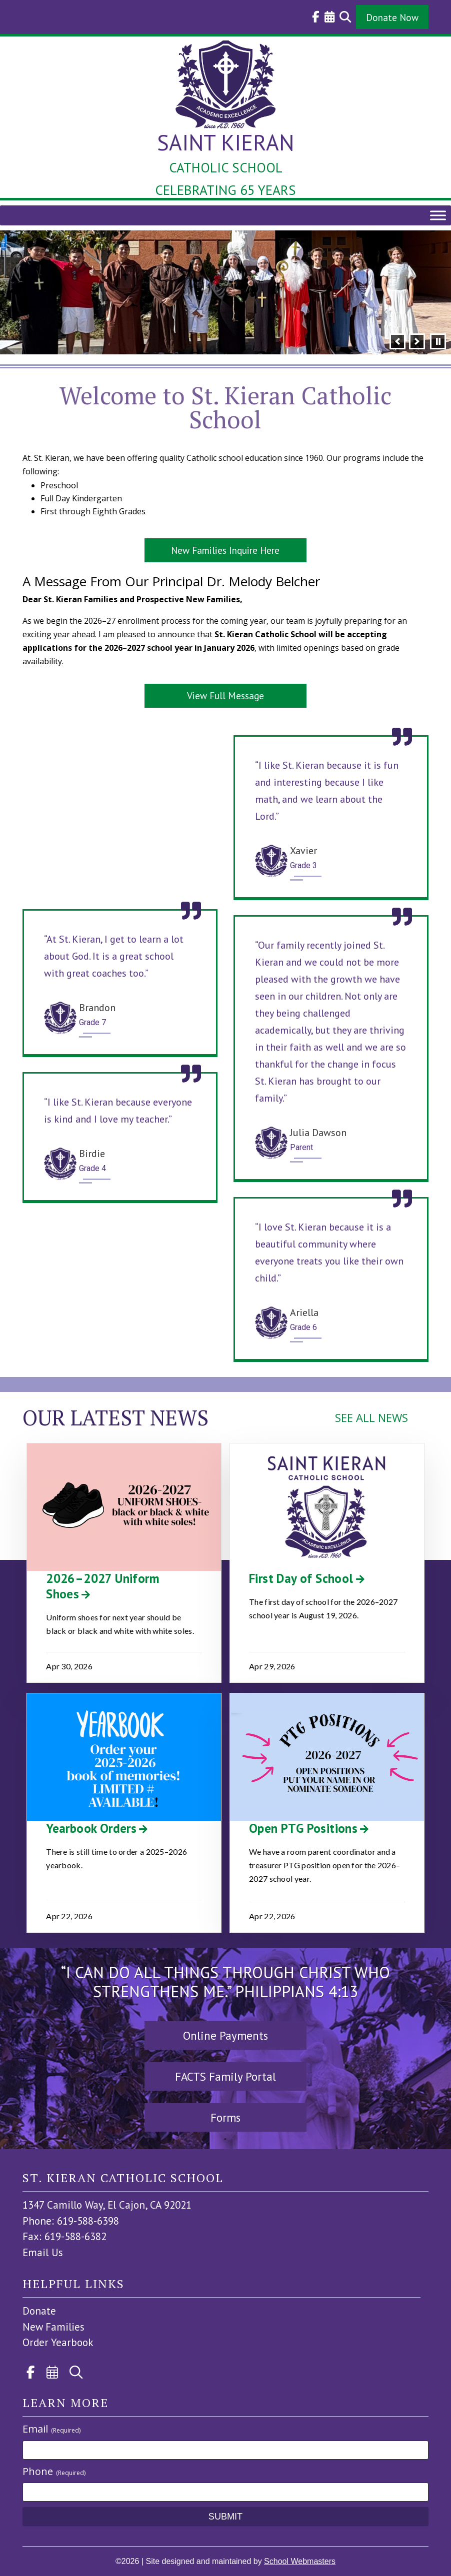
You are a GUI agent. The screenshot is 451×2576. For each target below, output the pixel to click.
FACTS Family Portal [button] (225, 2076)
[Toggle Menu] (438, 215)
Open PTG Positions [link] (303, 1828)
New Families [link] (53, 2327)
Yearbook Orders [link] (91, 1828)
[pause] (438, 341)
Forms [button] (225, 2117)
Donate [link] (39, 2311)
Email (51, 2429)
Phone (54, 2471)
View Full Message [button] (225, 695)
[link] (313, 17)
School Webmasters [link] (300, 2561)
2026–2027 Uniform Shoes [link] (103, 1586)
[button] (398, 341)
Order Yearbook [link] (58, 2342)
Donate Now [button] (392, 17)
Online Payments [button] (225, 2035)
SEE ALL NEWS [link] (371, 1417)
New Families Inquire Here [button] (225, 550)
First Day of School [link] (301, 1578)
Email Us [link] (42, 2252)
